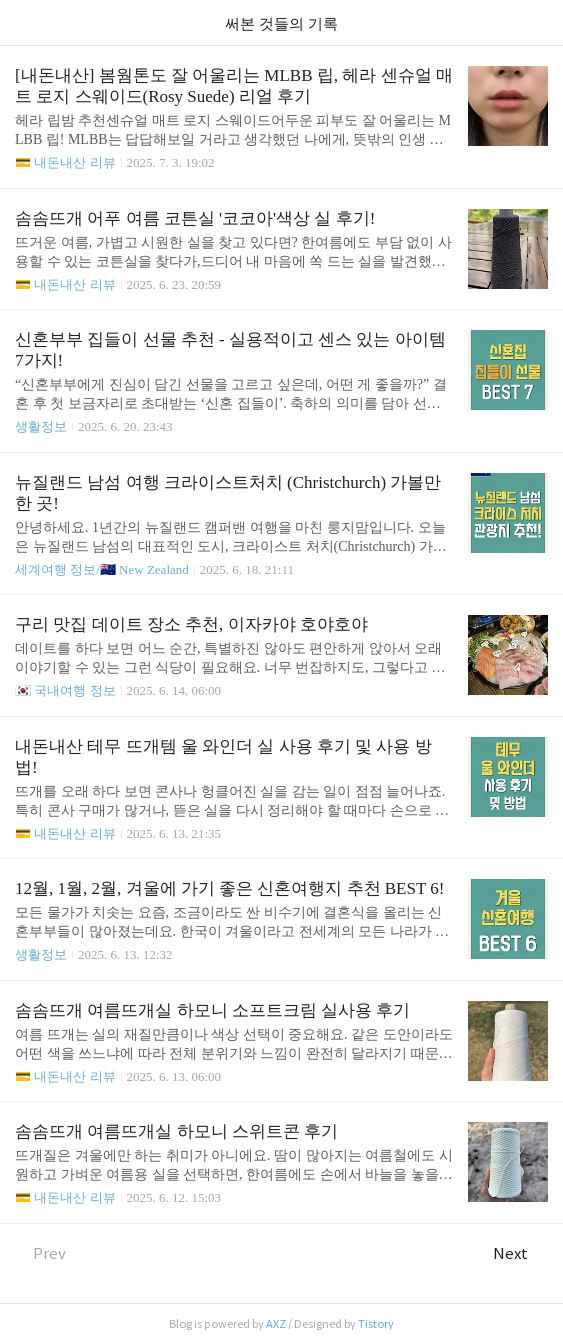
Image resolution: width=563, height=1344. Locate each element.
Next (520, 1253)
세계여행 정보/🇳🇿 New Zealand (102, 569)
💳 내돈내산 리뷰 (65, 162)
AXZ (276, 1324)
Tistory (376, 1324)
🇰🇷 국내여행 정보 (65, 690)
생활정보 (41, 426)
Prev (40, 1253)
